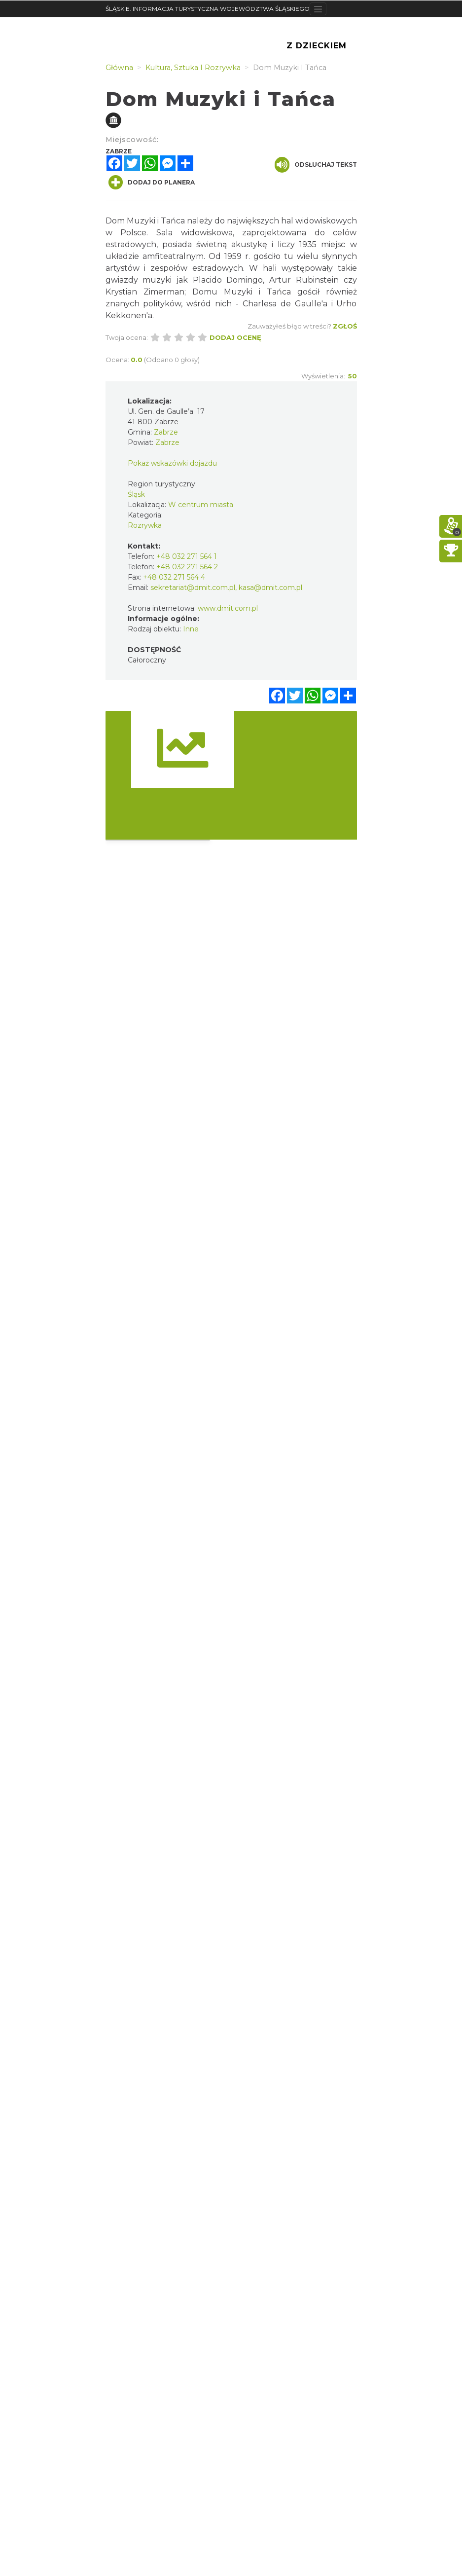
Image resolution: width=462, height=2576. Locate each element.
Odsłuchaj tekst (316, 165)
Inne (191, 629)
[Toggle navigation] (318, 8)
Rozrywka (145, 525)
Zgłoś (345, 326)
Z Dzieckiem (316, 45)
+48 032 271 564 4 (174, 577)
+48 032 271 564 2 (187, 566)
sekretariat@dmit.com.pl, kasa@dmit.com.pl (226, 587)
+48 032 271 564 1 (186, 556)
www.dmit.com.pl (228, 608)
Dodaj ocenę (235, 337)
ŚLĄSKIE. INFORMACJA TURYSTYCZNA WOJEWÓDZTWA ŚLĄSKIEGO (208, 8)
